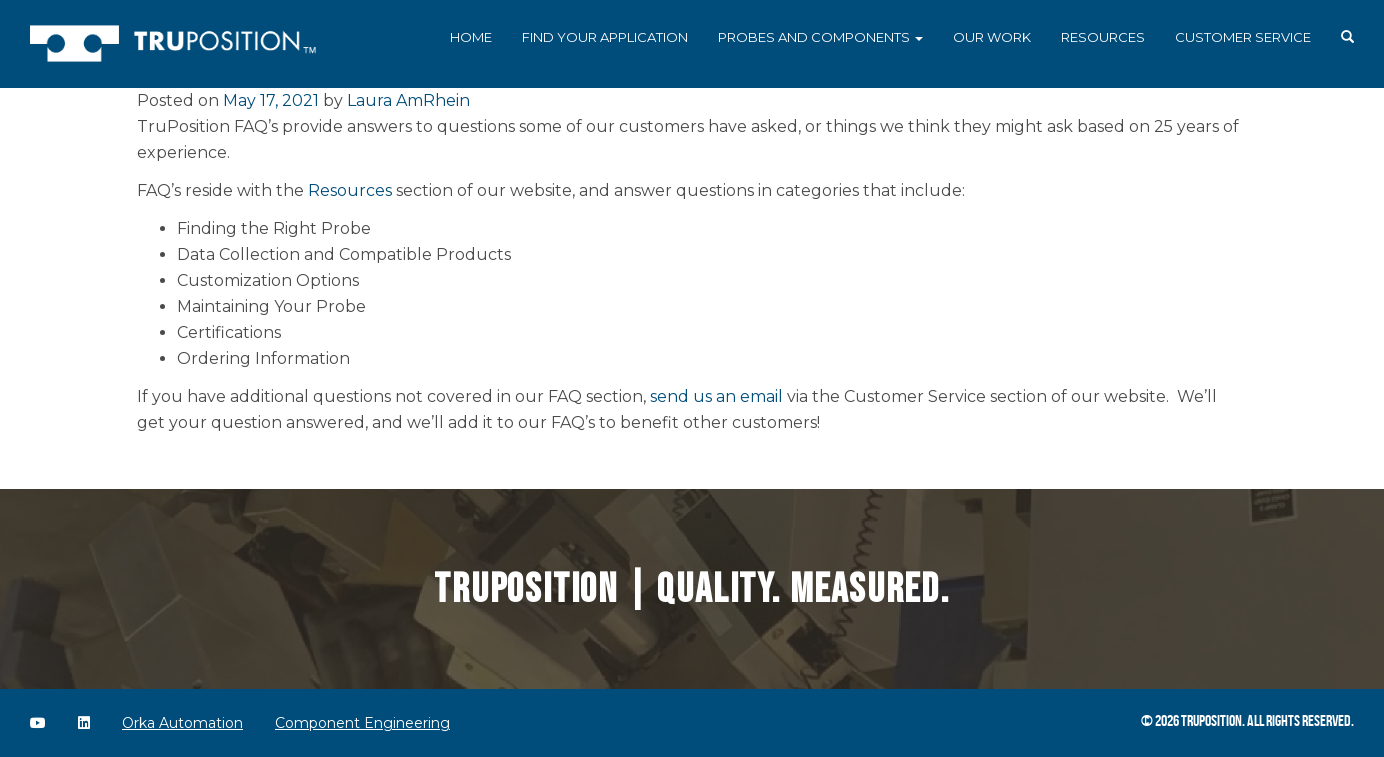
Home (471, 37)
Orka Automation (182, 723)
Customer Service (1243, 37)
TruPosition (1211, 720)
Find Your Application (605, 37)
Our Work (992, 37)
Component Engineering (362, 723)
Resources (1103, 37)
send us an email (716, 396)
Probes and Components (820, 37)
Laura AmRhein (408, 100)
